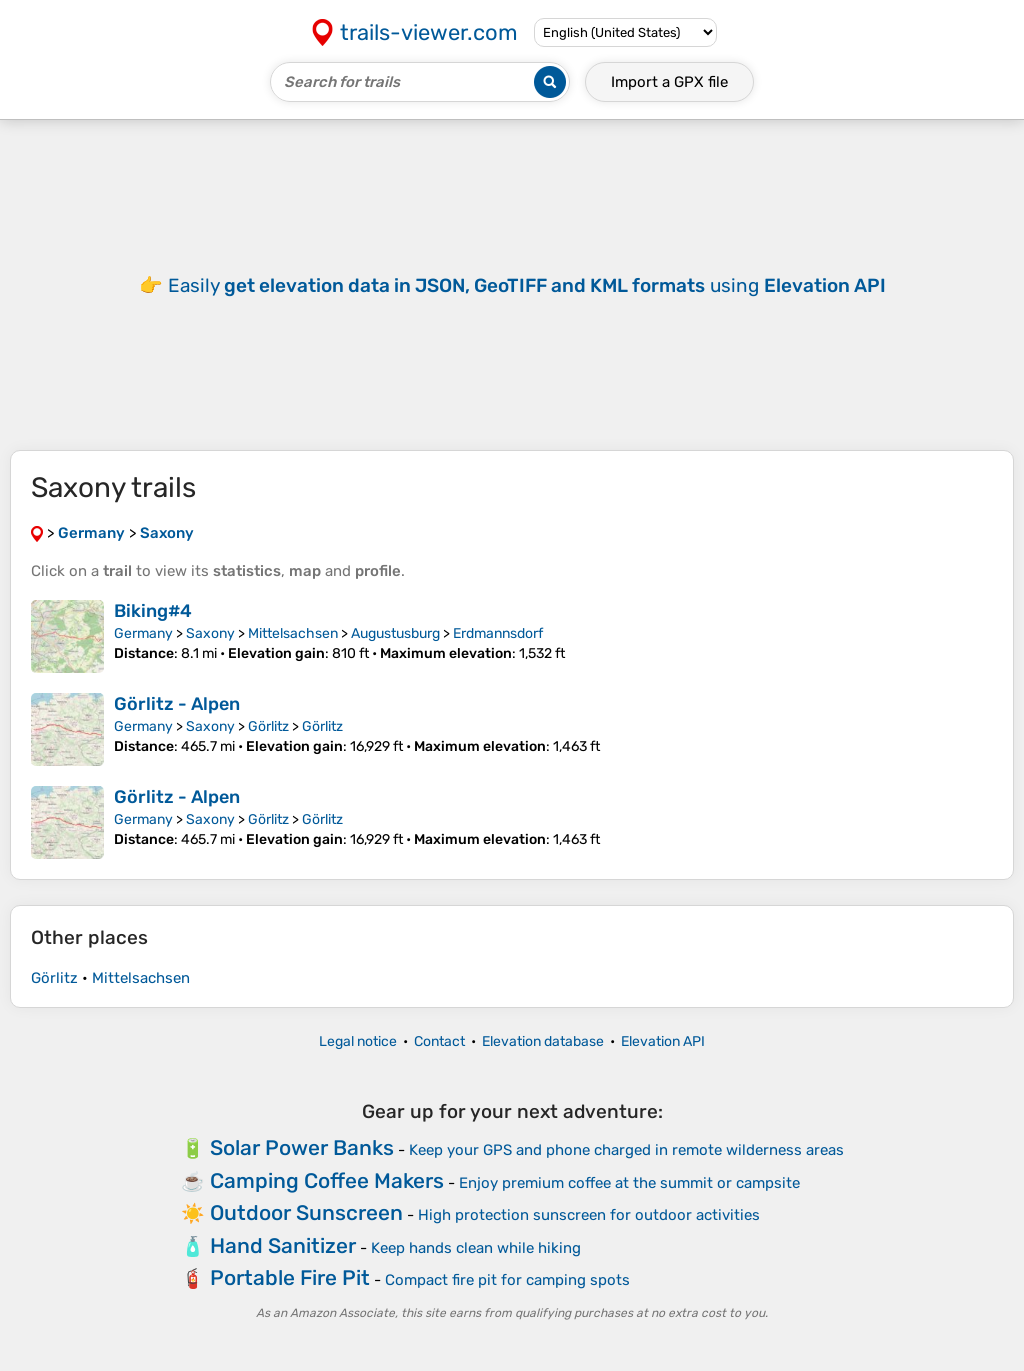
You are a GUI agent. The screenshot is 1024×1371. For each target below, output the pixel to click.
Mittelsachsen (293, 633)
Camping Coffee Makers (327, 1180)
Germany (143, 633)
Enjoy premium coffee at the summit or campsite (629, 1183)
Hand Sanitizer (283, 1245)
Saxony (210, 633)
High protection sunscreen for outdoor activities (589, 1215)
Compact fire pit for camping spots (507, 1280)
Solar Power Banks (302, 1147)
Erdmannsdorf (498, 633)
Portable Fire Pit (290, 1277)
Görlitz (268, 726)
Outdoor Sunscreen (306, 1212)
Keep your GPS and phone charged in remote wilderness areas (626, 1150)
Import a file (669, 82)
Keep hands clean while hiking (476, 1248)
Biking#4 (153, 611)
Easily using (527, 285)
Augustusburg (395, 633)
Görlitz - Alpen (177, 704)
